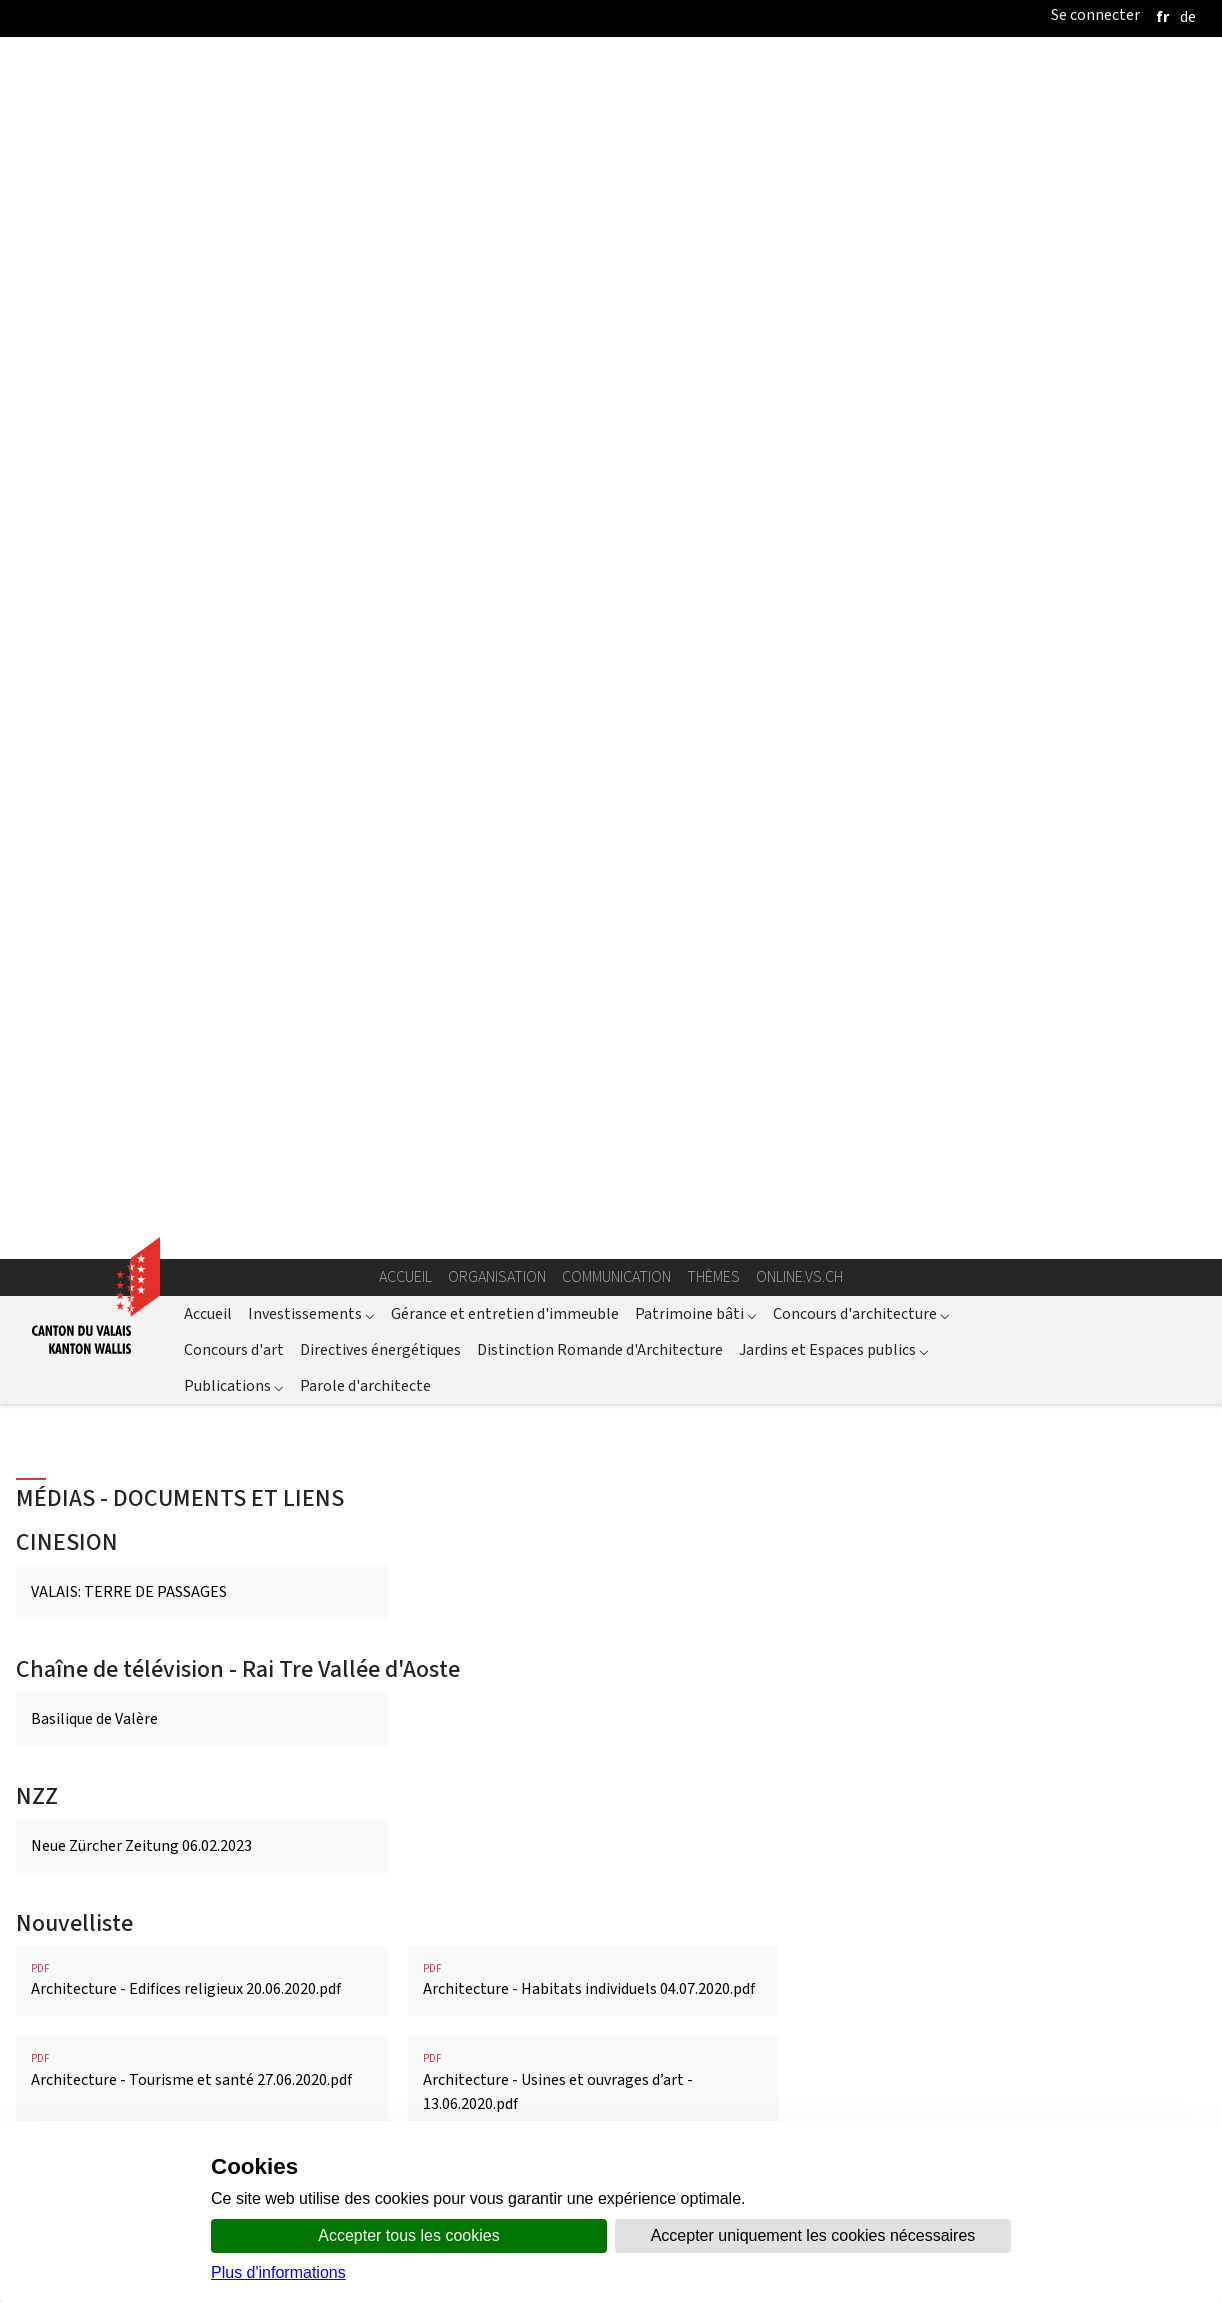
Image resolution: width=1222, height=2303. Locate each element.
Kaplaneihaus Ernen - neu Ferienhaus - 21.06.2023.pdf (594, 1587)
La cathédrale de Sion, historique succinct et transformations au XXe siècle (180, 1428)
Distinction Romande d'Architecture (600, 269)
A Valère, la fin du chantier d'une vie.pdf (202, 1972)
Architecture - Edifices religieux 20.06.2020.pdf (202, 900)
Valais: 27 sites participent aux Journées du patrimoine (175, 1110)
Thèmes (713, 197)
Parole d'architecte (365, 305)
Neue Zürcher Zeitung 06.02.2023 (141, 765)
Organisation (497, 197)
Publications (234, 305)
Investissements (311, 233)
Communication (616, 197)
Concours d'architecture (861, 233)
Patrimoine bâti (696, 233)
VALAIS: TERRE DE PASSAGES (129, 512)
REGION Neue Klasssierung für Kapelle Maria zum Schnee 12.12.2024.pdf (202, 1269)
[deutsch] (1188, 16)
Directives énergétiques (380, 269)
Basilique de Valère (94, 639)
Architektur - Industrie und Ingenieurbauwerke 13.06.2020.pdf (594, 1702)
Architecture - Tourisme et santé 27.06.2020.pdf (202, 991)
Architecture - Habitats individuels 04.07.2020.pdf (594, 900)
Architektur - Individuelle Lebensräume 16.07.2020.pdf (202, 1702)
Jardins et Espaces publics (834, 269)
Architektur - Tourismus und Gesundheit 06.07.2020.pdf (594, 1817)
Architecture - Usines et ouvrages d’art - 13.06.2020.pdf (594, 1003)
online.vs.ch (799, 197)
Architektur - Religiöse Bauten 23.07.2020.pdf (202, 1805)
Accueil (405, 197)
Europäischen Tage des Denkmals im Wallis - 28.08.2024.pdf (202, 1587)
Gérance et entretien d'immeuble (505, 233)
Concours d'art (234, 269)
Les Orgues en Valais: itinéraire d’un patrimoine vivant (583, 1976)
